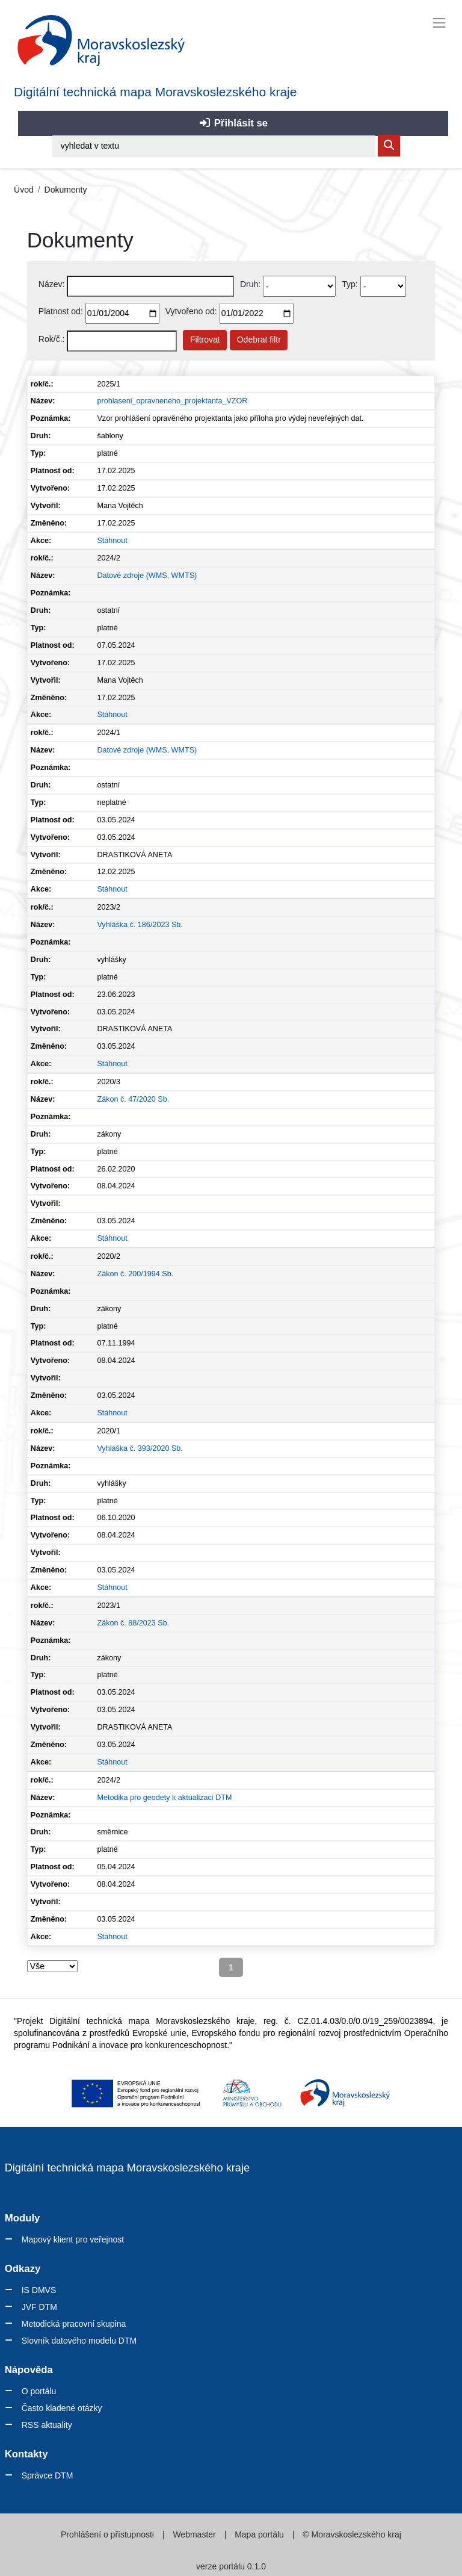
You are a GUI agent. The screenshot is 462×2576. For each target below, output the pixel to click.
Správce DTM (47, 2475)
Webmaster (195, 2534)
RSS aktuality (47, 2425)
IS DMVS (39, 2290)
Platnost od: (60, 311)
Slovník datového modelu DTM (79, 2340)
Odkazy (23, 2268)
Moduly (22, 2218)
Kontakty (26, 2454)
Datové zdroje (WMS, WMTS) (147, 575)
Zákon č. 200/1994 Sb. (135, 1274)
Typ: (349, 284)
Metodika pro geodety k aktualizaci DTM (164, 1797)
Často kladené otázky (62, 2408)
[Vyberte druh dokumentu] (299, 286)
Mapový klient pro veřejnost (73, 2239)
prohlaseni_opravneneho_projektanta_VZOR (172, 401)
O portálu (39, 2391)
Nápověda (29, 2370)
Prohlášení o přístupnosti (108, 2534)
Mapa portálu (259, 2534)
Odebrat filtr (259, 339)
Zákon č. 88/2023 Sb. (133, 1623)
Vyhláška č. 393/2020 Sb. (139, 1448)
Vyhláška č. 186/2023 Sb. (139, 924)
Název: (51, 284)
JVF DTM (39, 2307)
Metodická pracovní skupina (74, 2324)
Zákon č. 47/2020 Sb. (133, 1099)
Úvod (24, 189)
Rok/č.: (51, 339)
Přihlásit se (233, 123)
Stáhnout (112, 540)
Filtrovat (205, 339)
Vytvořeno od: (191, 311)
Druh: (250, 284)
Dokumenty (66, 189)
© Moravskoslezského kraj (350, 2534)
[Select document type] (383, 286)
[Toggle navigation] (439, 23)
